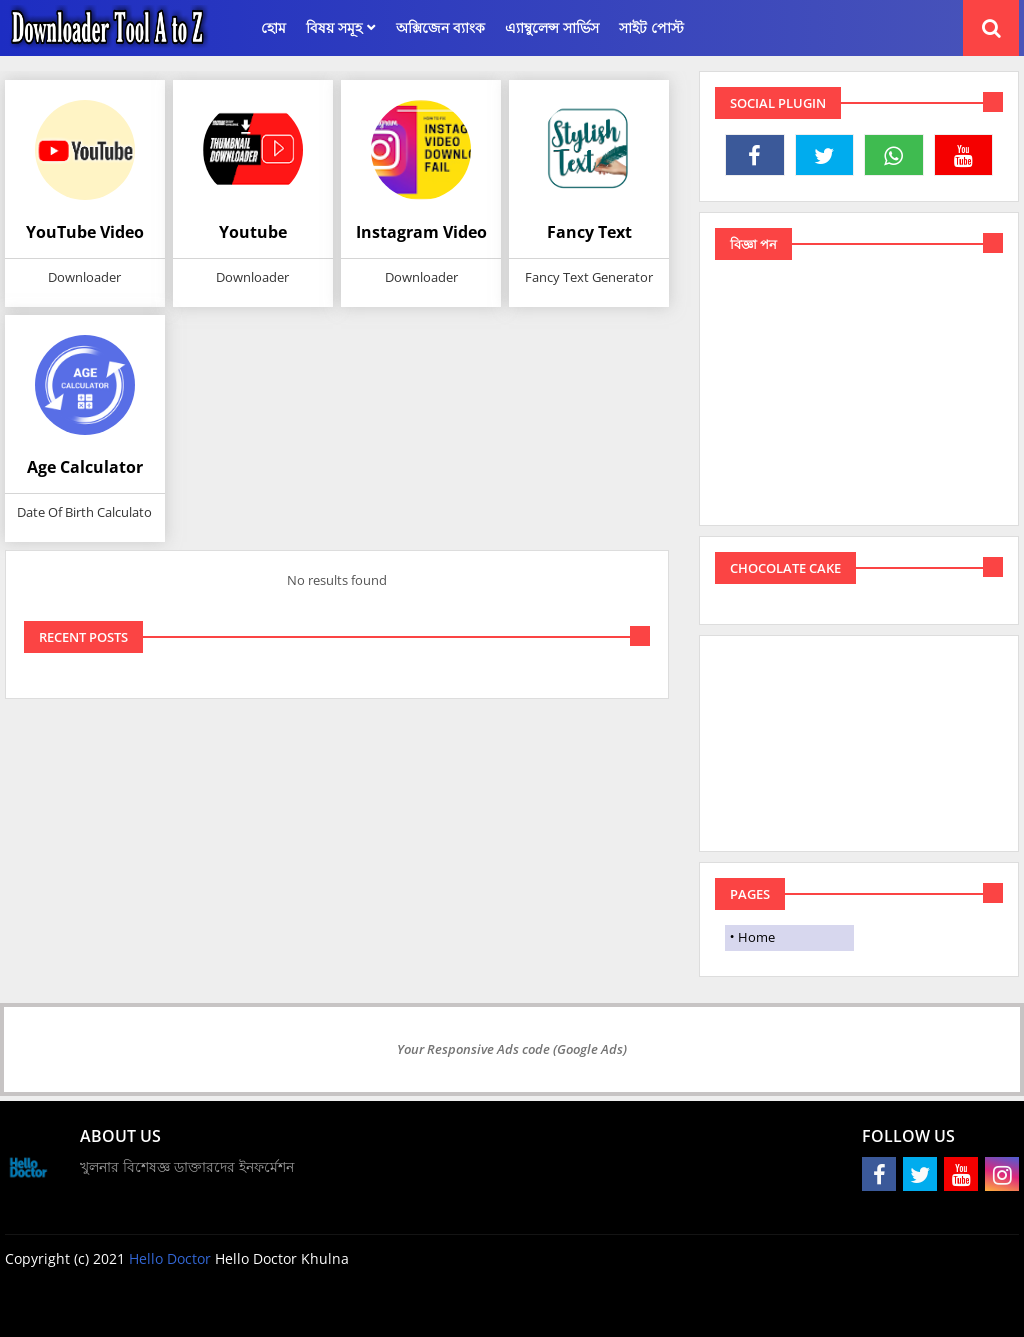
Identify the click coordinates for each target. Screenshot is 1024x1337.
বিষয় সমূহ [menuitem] (334, 27)
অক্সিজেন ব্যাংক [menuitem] (440, 27)
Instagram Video (421, 232)
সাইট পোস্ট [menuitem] (651, 27)
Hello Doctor (172, 1258)
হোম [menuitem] (273, 27)
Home (756, 937)
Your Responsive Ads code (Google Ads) (512, 1049)
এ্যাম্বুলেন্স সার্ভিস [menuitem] (552, 27)
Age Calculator (85, 467)
